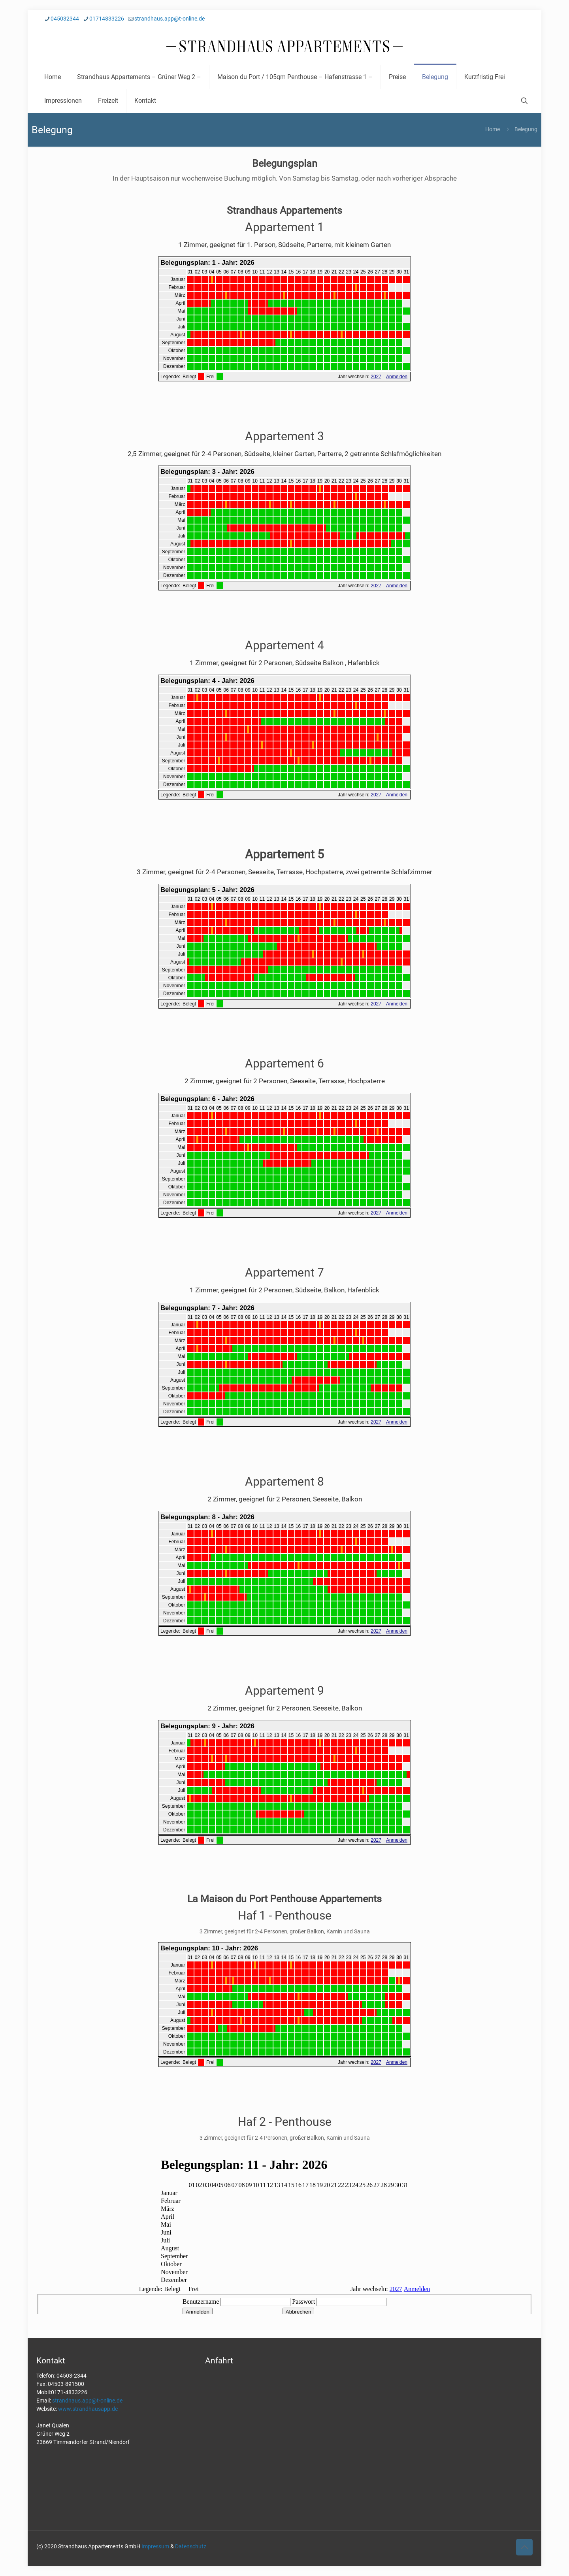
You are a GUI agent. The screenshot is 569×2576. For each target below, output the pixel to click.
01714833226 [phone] (106, 18)
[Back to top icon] (524, 2547)
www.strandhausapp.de (88, 2409)
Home (492, 129)
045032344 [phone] (65, 18)
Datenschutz (190, 2546)
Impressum (155, 2546)
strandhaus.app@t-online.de (86, 2400)
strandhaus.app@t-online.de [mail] (169, 18)
